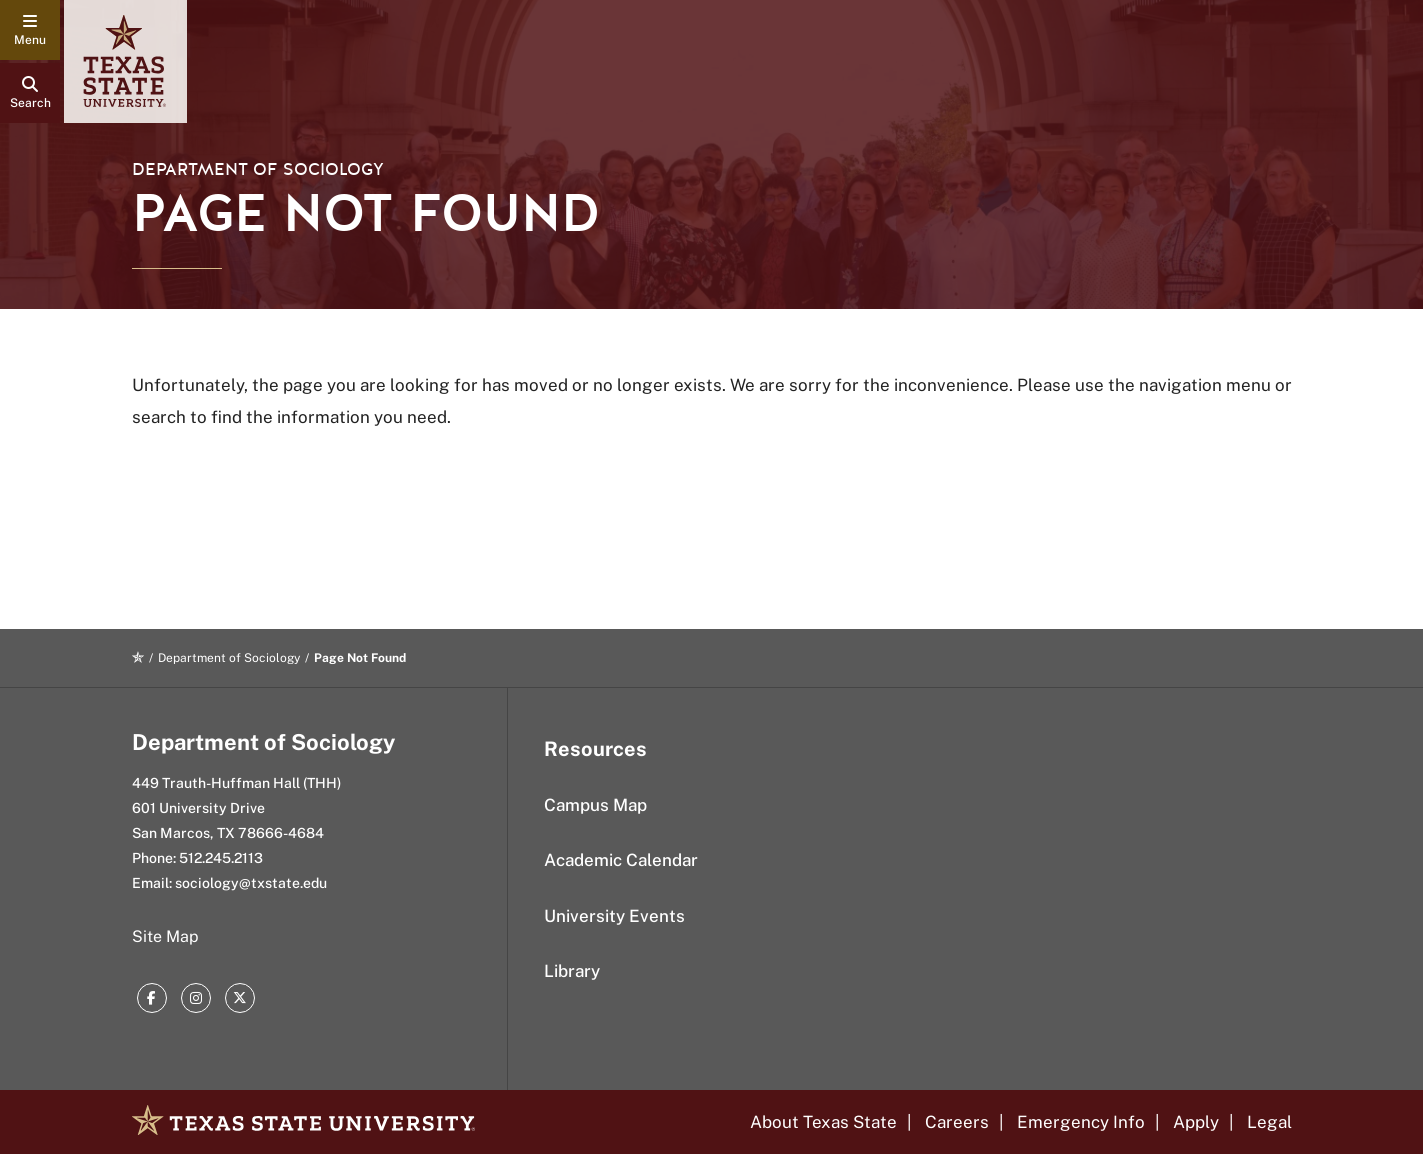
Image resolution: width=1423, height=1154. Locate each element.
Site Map (165, 936)
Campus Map (595, 805)
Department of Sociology (258, 169)
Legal (1269, 1122)
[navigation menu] (30, 30)
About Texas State (823, 1122)
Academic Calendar (621, 860)
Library (572, 971)
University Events (614, 916)
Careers (957, 1122)
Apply (1196, 1122)
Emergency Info (1081, 1122)
